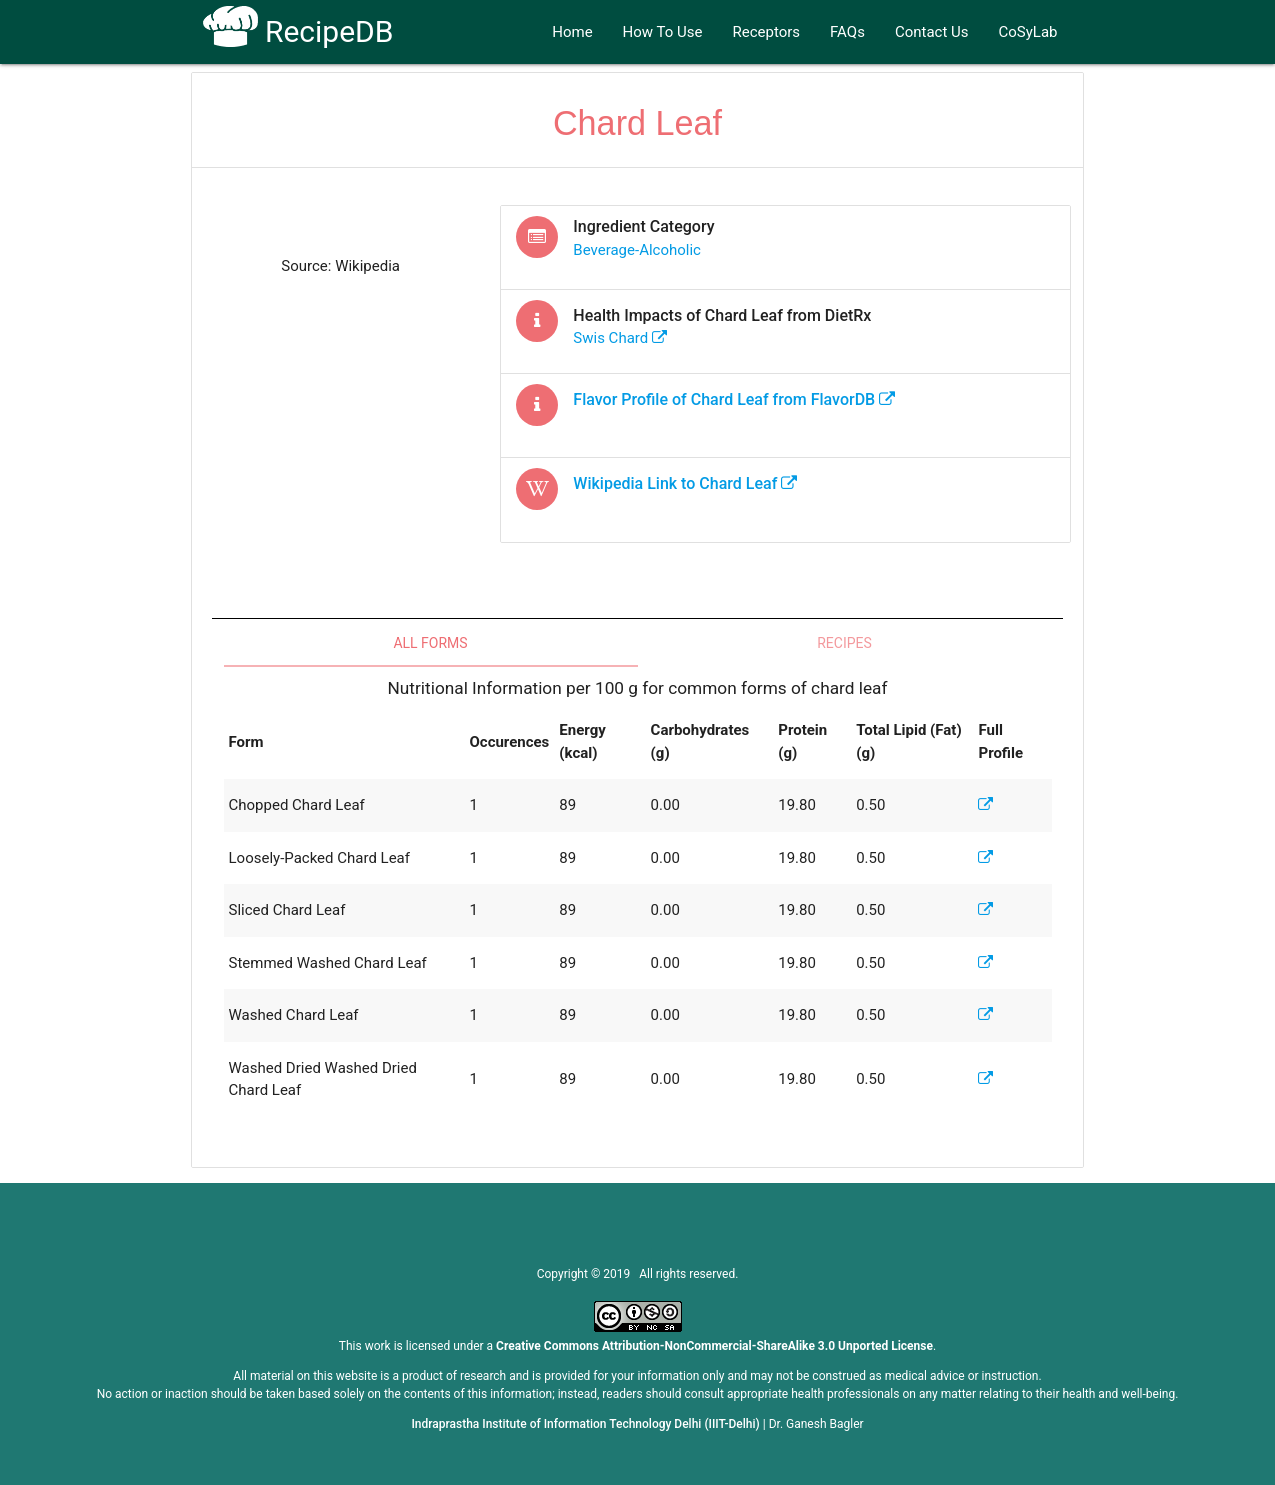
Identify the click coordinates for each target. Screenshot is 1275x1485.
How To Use (663, 32)
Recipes (844, 643)
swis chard (620, 338)
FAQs (847, 32)
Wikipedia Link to (685, 483)
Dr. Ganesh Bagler (816, 1424)
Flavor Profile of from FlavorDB (734, 399)
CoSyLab (1028, 32)
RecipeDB (298, 31)
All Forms (430, 643)
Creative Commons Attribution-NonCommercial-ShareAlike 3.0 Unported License (714, 1346)
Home (572, 32)
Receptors (767, 32)
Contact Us (932, 32)
